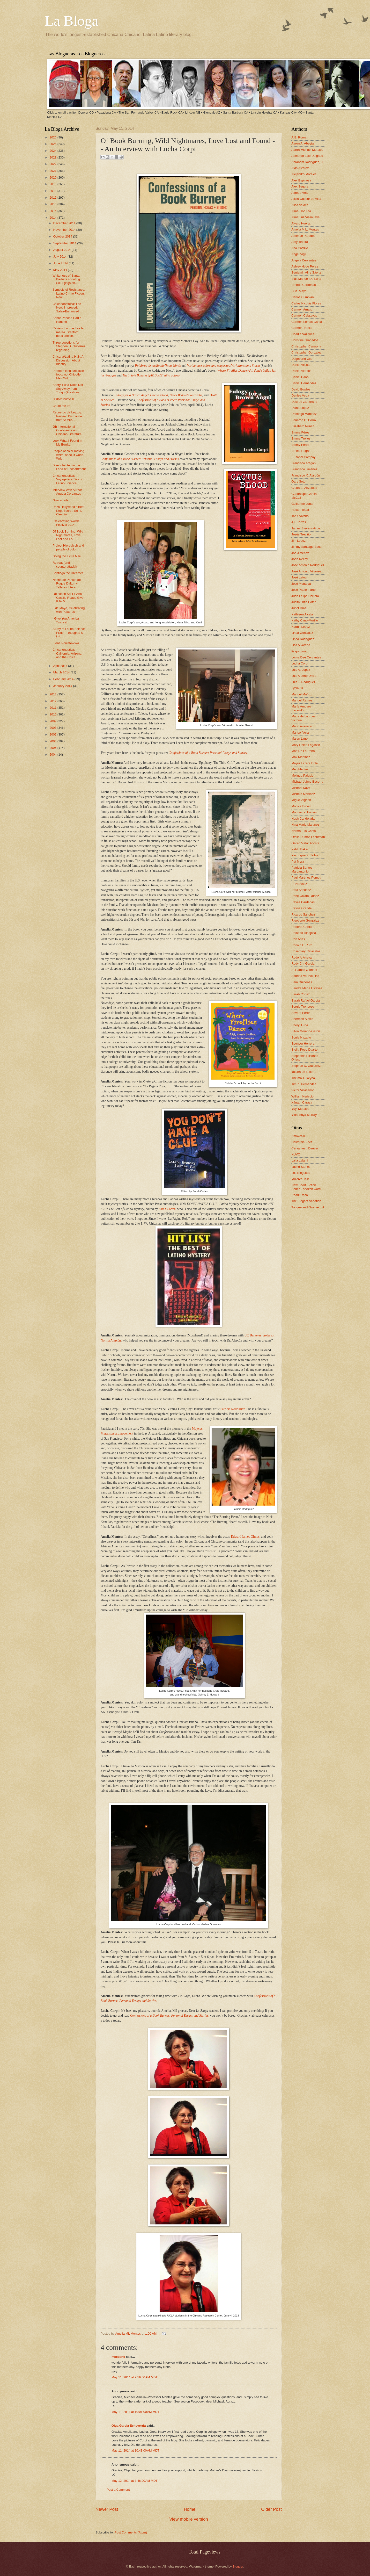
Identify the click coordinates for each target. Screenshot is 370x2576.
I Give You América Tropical (65, 620)
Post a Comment (118, 2489)
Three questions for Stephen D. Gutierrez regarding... (68, 346)
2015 (53, 211)
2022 (53, 164)
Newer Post (107, 2509)
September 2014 (65, 243)
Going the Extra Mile (66, 556)
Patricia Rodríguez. (232, 1409)
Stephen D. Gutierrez (306, 1066)
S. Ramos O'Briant (304, 970)
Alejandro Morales (304, 174)
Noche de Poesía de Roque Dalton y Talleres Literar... (66, 583)
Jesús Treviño (301, 534)
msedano (118, 2357)
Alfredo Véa (299, 193)
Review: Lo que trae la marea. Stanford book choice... (67, 332)
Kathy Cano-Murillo (304, 620)
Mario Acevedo (301, 726)
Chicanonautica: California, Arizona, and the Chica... (67, 653)
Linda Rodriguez (302, 639)
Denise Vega (300, 395)
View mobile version (188, 2519)
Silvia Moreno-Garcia (305, 1031)
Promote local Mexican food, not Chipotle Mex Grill (68, 374)
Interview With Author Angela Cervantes (67, 491)
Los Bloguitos (300, 1173)
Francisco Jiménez (304, 469)
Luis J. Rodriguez (303, 682)
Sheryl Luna (299, 1025)
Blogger (238, 2566)
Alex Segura (299, 186)
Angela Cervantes (303, 260)
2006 (53, 741)
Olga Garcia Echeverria (128, 2425)
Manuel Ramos (301, 700)
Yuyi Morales (300, 1109)
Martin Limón (300, 738)
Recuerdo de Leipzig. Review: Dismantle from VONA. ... (67, 416)
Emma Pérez (300, 432)
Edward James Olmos (245, 1536)
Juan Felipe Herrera (305, 596)
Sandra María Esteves (306, 988)
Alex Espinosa (301, 180)
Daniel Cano (300, 377)
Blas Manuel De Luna (306, 279)
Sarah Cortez (300, 994)
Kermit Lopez (300, 626)
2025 (53, 144)
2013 (53, 694)
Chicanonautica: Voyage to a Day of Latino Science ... (67, 479)
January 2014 (63, 686)
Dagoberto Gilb (301, 359)
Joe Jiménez (300, 553)
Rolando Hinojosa (303, 933)
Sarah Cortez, (168, 1209)
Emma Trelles (301, 438)
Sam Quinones (301, 982)
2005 (53, 748)
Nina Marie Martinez (305, 824)
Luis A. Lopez (300, 669)
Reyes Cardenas (303, 902)
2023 (53, 157)
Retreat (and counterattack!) (64, 564)
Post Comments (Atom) (131, 2532)
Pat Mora (297, 861)
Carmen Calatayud (304, 315)
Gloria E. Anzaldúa (304, 488)
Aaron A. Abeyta (302, 143)
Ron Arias (298, 939)
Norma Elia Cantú (303, 831)
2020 (53, 177)
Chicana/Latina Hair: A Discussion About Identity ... (67, 360)
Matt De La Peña (303, 751)
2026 (53, 137)
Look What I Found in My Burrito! (67, 442)
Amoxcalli (298, 1136)
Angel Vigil (298, 254)
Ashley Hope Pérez (304, 266)
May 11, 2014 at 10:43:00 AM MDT (135, 2450)
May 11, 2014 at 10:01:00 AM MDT (135, 2412)
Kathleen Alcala (302, 614)
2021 (53, 171)
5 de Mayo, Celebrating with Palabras (68, 609)
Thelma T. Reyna (303, 1078)
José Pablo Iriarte (303, 590)
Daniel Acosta (301, 365)
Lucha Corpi (299, 663)
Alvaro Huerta (301, 223)
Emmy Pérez (300, 445)
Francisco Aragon (303, 463)
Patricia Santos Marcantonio (301, 869)
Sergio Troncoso (302, 1006)
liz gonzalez (299, 651)
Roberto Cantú (301, 927)
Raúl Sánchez (301, 890)
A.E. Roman (299, 137)
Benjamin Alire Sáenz (306, 272)
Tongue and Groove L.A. (308, 1207)
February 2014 (63, 679)
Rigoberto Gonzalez (305, 920)
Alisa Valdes (299, 205)
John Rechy (299, 559)
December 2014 (64, 223)
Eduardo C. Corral (304, 420)
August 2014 (62, 250)
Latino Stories (301, 1167)
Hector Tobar (300, 510)
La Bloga (71, 21)
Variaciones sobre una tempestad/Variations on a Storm (223, 366)
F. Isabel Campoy (303, 457)
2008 (53, 727)
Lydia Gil (297, 688)
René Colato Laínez (305, 896)
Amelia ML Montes (128, 2333)
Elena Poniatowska (65, 643)
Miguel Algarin (301, 800)
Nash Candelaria (303, 818)
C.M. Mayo (298, 291)
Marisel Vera (300, 732)
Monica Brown (301, 806)
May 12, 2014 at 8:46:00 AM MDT (134, 2480)
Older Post (271, 2509)
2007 (53, 734)
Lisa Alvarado (300, 645)
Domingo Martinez (304, 414)
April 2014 (60, 666)
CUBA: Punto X (63, 399)
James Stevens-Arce (305, 528)
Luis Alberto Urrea (303, 676)
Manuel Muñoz (301, 694)
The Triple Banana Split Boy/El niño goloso (151, 375)
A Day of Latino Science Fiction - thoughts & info (69, 632)
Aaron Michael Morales (307, 150)
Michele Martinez (303, 794)
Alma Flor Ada (301, 211)
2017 (53, 197)
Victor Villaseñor (302, 1090)
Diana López (300, 408)
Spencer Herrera (302, 1043)
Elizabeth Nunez (302, 426)
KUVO (295, 1154)
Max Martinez (300, 757)
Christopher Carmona (306, 346)
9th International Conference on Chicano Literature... (68, 430)
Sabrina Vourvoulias (305, 976)
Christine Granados (304, 340)
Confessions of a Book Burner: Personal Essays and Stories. (208, 753)
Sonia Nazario (301, 1037)
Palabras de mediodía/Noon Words (158, 366)
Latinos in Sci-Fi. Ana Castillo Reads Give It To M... (67, 597)
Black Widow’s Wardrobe (186, 395)
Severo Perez (300, 1013)
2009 (53, 721)
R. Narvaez (299, 884)
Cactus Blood (159, 395)
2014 (53, 217)
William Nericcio (302, 1096)
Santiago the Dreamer (67, 573)
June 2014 (61, 263)
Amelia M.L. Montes (305, 229)
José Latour (299, 577)
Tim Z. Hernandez (303, 1084)
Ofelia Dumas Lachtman (308, 837)
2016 (53, 204)
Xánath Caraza (301, 1102)
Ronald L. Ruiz (301, 945)
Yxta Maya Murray (304, 1115)
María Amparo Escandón (301, 708)
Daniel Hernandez (303, 383)
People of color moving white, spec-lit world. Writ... (68, 454)
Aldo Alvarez (300, 168)
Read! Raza (299, 1195)
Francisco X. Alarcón (305, 475)
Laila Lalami (299, 1160)
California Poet (301, 1142)
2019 (53, 184)
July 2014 (60, 256)
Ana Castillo (299, 248)
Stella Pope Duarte (304, 1049)
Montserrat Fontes (304, 812)
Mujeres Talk (300, 1179)
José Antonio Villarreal (306, 571)
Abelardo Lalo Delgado (307, 156)
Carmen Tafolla (301, 328)
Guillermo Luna (301, 503)
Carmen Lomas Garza (306, 322)
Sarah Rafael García (305, 1000)
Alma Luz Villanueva (305, 217)
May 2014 (60, 270)
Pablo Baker (299, 849)
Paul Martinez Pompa (306, 877)
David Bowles (300, 389)
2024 (53, 150)
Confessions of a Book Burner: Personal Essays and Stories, (169, 2015)
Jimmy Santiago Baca (306, 546)
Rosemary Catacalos (305, 951)
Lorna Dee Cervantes (306, 657)
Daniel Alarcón (301, 371)
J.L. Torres (298, 522)
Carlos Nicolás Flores (306, 303)
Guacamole (60, 500)
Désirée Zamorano (304, 402)
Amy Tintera (299, 242)
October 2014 (63, 236)
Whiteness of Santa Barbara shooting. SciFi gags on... (66, 279)
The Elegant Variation (306, 1201)
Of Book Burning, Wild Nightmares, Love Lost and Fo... (67, 535)
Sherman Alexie (302, 1019)
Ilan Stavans (300, 516)
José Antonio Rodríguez (308, 565)
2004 (53, 754)
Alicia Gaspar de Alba (306, 199)
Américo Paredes (303, 236)
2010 (53, 714)
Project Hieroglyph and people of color (68, 547)
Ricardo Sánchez (303, 914)
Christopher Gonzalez (306, 352)
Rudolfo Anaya (301, 957)
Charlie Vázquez (302, 334)
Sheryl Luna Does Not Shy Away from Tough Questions (67, 388)
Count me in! (61, 406)
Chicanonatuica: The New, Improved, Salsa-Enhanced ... (67, 307)
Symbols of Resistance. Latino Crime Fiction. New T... (68, 293)
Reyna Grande (301, 908)
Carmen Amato (301, 309)
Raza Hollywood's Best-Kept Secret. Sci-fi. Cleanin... (68, 510)
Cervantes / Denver (304, 1148)
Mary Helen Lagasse (305, 745)
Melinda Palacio (302, 775)
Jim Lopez (298, 540)
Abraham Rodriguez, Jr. (307, 162)
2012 (53, 701)
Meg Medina (300, 769)
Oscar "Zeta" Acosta (305, 843)
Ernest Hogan (301, 451)
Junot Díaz (298, 608)
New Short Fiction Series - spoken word (306, 1187)
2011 (53, 707)
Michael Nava (300, 788)
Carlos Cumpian (302, 297)
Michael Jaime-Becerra (307, 781)
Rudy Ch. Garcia (302, 963)
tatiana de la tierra (303, 1072)
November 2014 (64, 229)
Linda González (302, 633)
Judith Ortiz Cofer (303, 602)
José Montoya (301, 583)
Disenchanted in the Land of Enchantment (69, 467)
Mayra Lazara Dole (304, 763)
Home (189, 2509)
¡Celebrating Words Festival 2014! (65, 523)
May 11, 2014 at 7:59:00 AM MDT (134, 2377)
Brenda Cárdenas (303, 285)
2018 (53, 191)
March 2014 (62, 672)
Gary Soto (298, 481)
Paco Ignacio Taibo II (305, 855)
